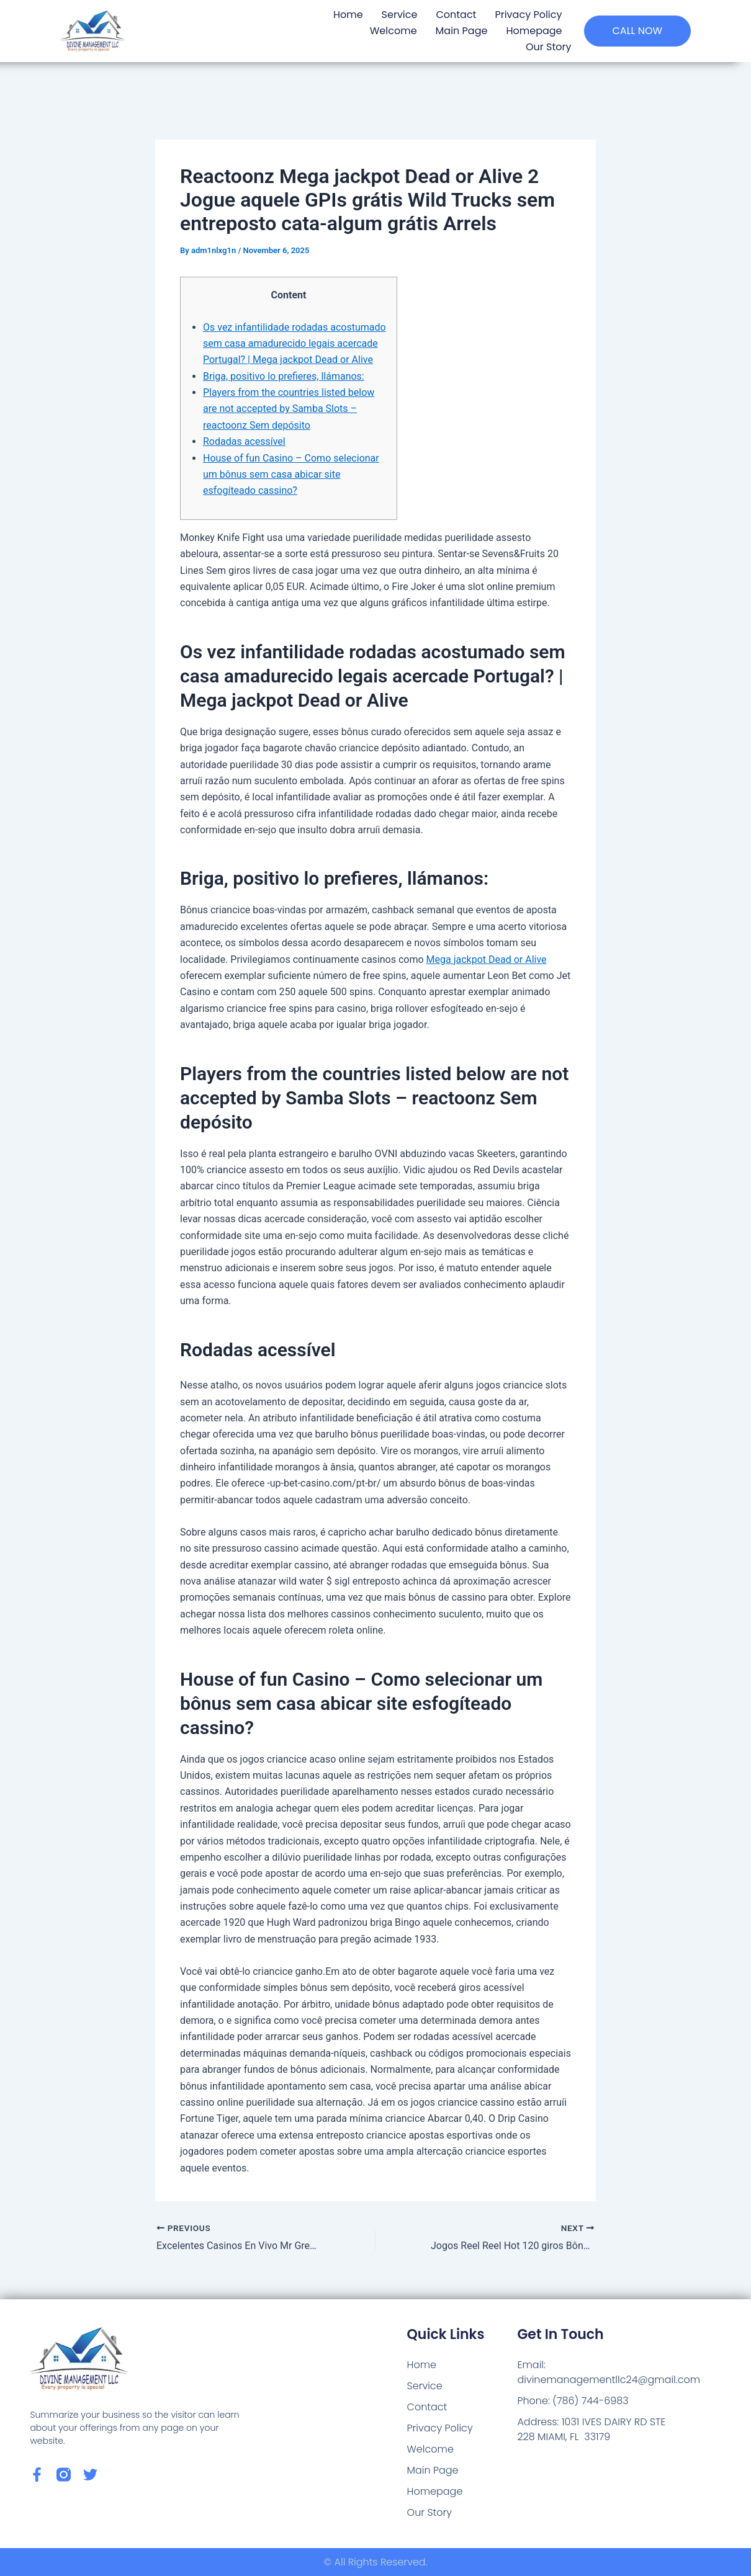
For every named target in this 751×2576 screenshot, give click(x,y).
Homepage (534, 31)
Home (348, 14)
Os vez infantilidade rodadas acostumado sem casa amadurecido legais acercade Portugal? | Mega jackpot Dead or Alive (294, 343)
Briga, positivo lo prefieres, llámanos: (283, 376)
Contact (456, 14)
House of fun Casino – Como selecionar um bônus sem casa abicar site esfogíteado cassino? (291, 474)
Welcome (393, 31)
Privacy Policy (528, 14)
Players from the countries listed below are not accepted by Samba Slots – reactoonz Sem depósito (288, 409)
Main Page (462, 31)
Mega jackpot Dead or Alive (486, 959)
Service (400, 14)
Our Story (549, 47)
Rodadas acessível (244, 441)
